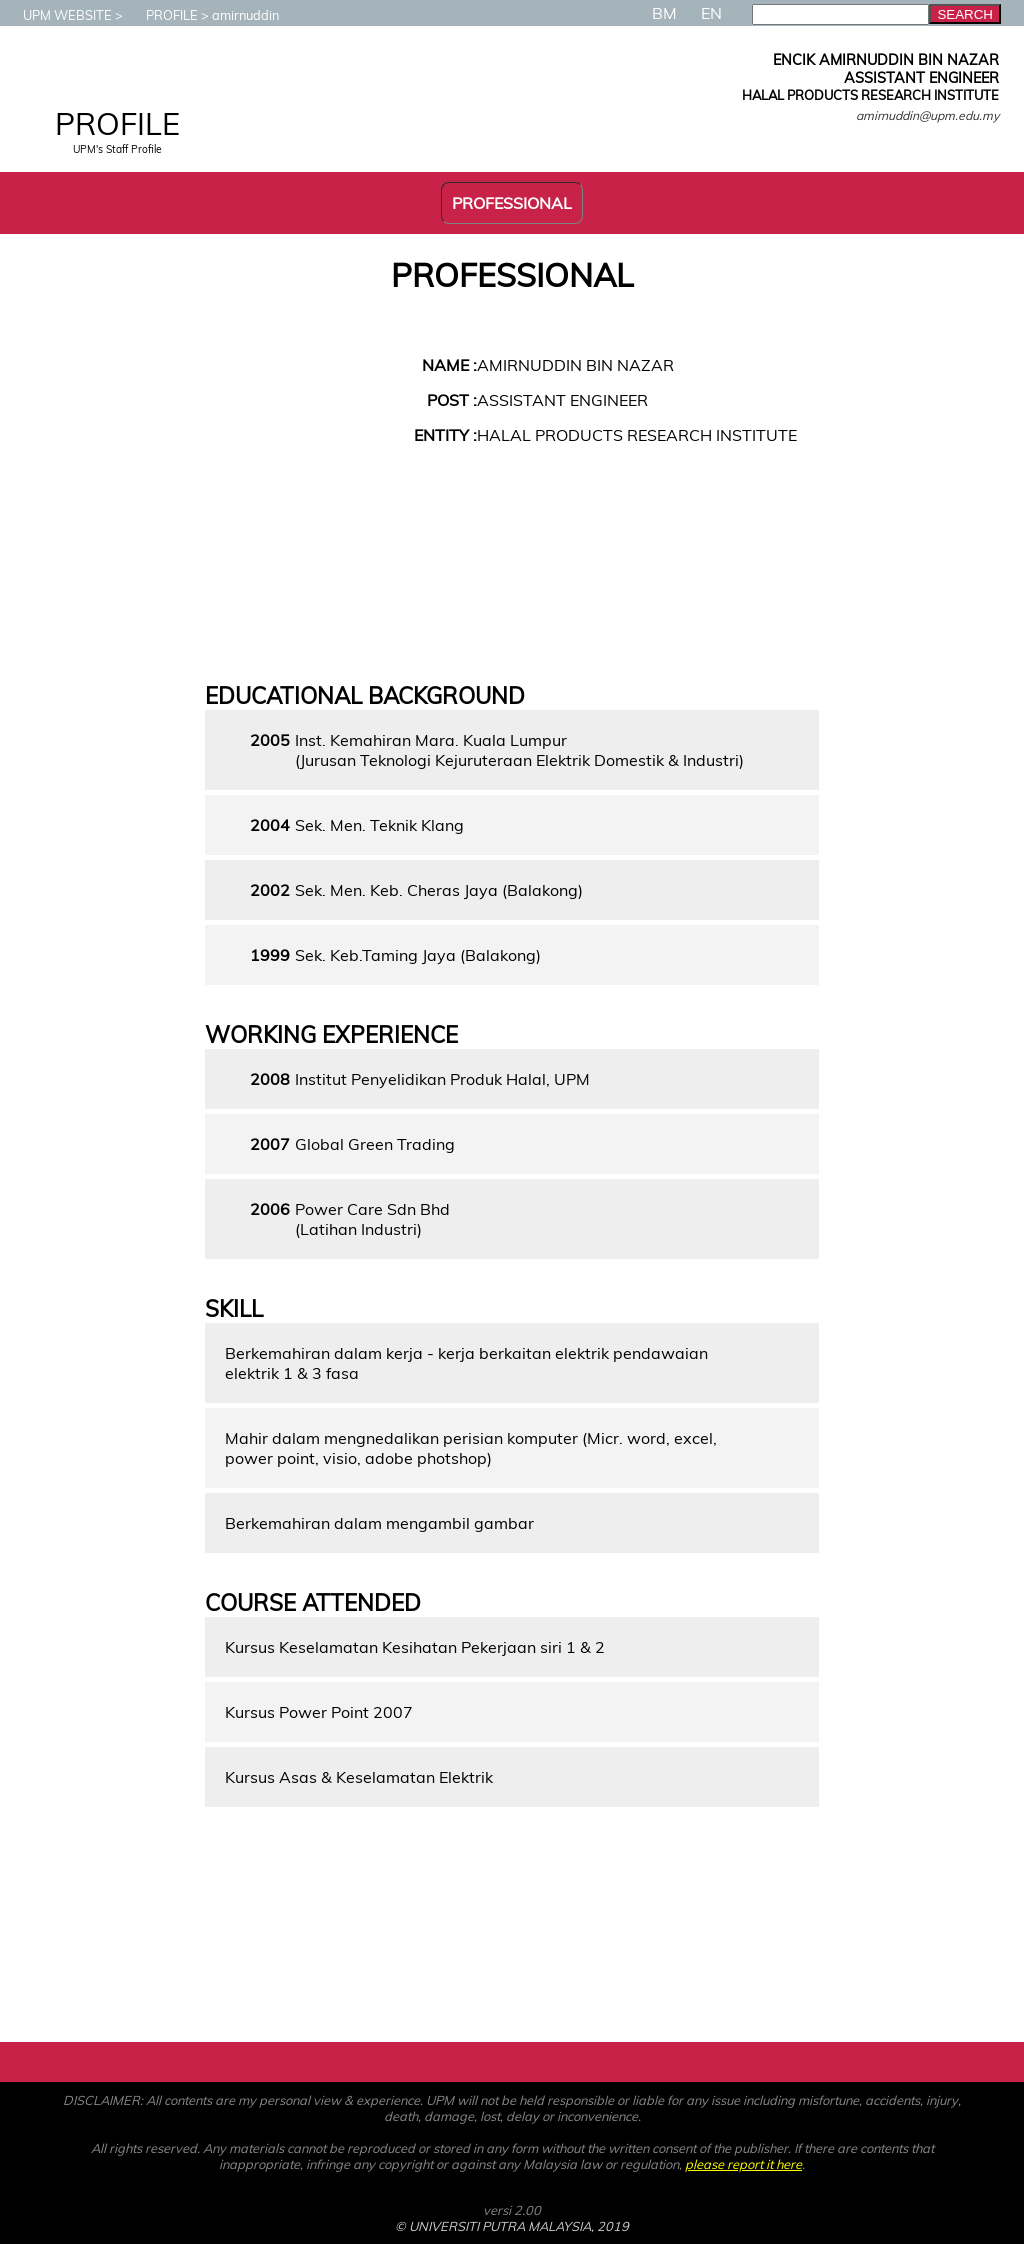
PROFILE (162, 15)
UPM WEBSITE (57, 15)
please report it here (743, 2164)
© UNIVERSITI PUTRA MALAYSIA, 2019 (512, 2226)
